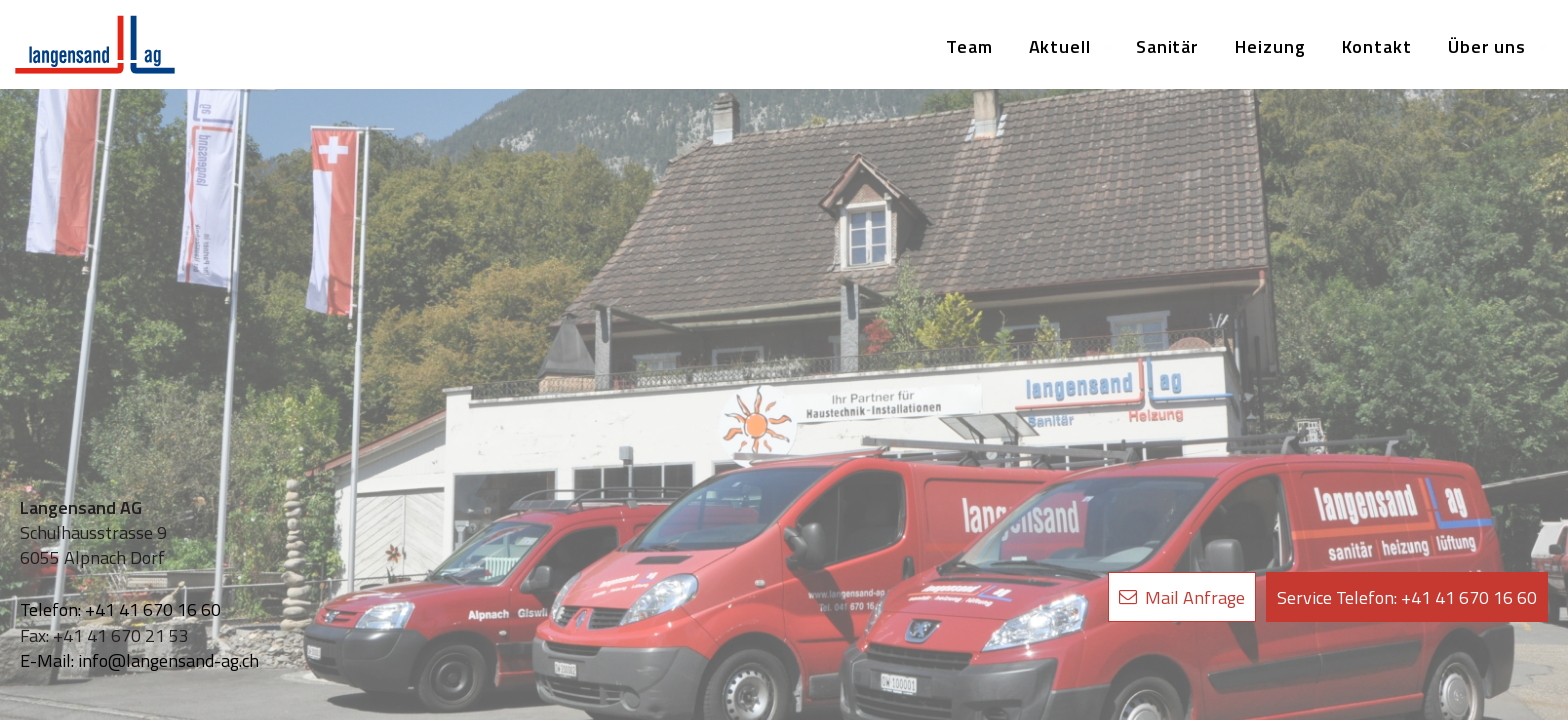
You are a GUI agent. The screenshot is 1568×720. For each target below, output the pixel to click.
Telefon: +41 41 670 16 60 (120, 609)
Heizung (1270, 46)
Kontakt (1377, 46)
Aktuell (1060, 46)
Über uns (1487, 46)
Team (969, 46)
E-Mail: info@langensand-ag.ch (139, 660)
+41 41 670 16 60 (1407, 597)
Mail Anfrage (1182, 597)
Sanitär (1167, 46)
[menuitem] (969, 47)
